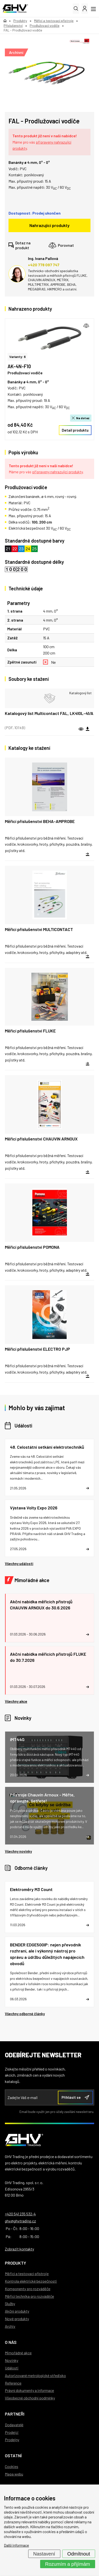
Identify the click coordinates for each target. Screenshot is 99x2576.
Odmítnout (78, 2553)
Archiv (10, 2326)
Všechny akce (16, 1701)
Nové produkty (17, 2318)
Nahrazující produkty (49, 225)
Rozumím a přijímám (67, 2564)
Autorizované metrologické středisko (35, 2375)
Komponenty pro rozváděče (27, 2288)
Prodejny (12, 2439)
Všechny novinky (18, 1851)
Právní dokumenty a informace (29, 2390)
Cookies (11, 2466)
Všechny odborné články (25, 2013)
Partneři (14, 2414)
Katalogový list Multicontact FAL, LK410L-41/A (49, 713)
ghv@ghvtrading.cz (20, 2221)
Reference (13, 2383)
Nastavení (44, 2553)
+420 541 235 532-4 (20, 2213)
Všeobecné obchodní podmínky (30, 2398)
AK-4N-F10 (19, 366)
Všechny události (19, 1563)
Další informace (16, 2545)
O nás (11, 2342)
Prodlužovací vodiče (25, 372)
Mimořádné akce (32, 1580)
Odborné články (31, 1868)
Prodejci (11, 2432)
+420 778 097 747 (43, 264)
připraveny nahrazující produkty (57, 471)
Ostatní (13, 2455)
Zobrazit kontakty (19, 2249)
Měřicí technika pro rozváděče (29, 2296)
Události (23, 1425)
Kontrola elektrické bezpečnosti (31, 2281)
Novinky (23, 1718)
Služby (10, 2303)
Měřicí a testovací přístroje (27, 2273)
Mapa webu (14, 2474)
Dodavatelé (14, 2424)
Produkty (15, 2263)
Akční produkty (17, 2311)
